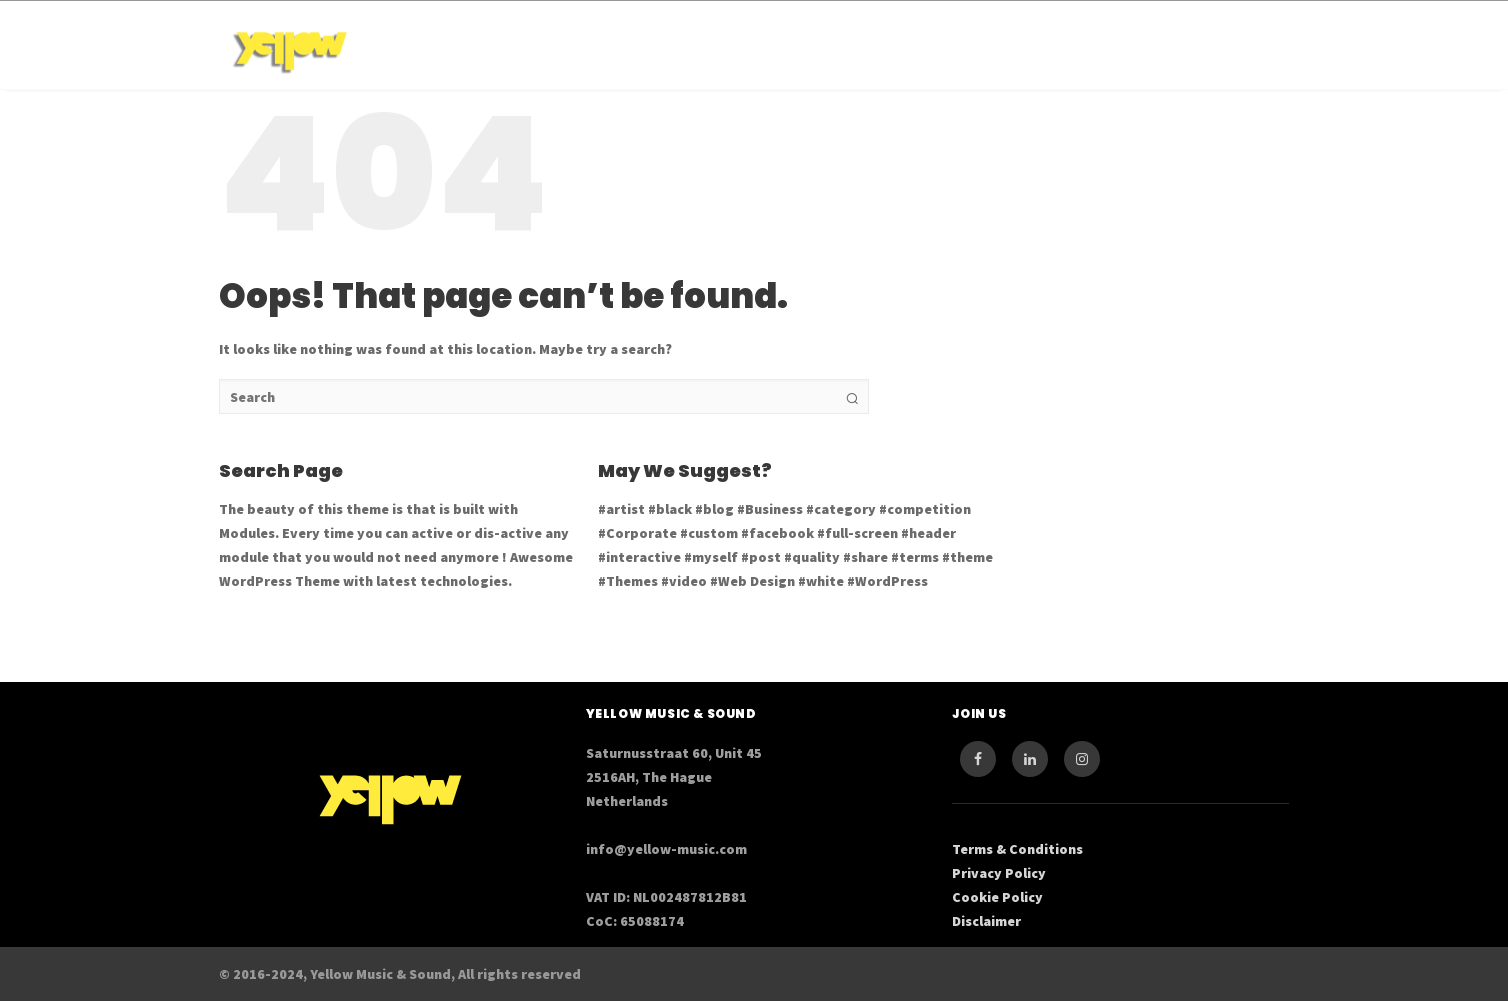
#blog (714, 509)
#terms (915, 557)
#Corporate (637, 533)
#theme (967, 557)
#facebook (777, 533)
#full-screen (857, 533)
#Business (770, 509)
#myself (711, 557)
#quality (812, 557)
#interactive (639, 557)
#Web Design (752, 581)
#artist (621, 509)
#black (670, 509)
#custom (709, 533)
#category (841, 509)
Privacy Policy (999, 873)
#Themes (628, 581)
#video (684, 581)
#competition (925, 509)
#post (761, 557)
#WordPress (887, 581)
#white (821, 581)
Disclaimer (986, 921)
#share (865, 557)
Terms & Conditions (1017, 849)
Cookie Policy (997, 897)
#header (928, 533)
